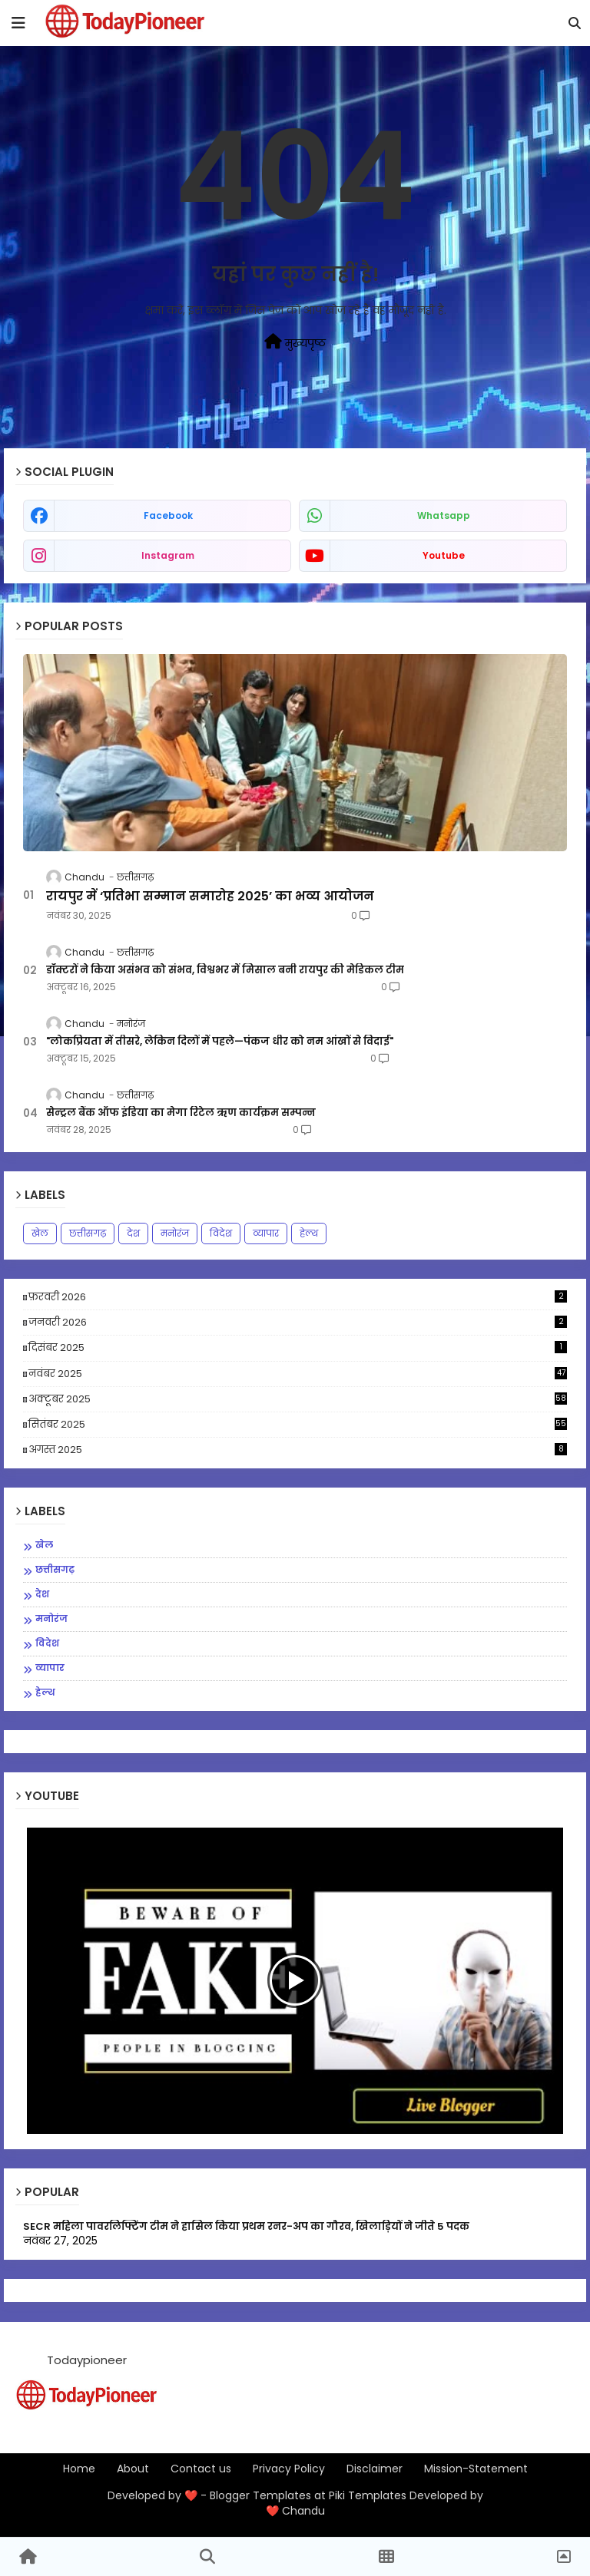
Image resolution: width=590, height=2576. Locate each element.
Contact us (201, 2469)
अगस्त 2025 (297, 1450)
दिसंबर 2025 (297, 1348)
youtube (444, 555)
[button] (574, 23)
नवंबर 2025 (297, 1374)
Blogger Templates (260, 2495)
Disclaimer (374, 2469)
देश (133, 1233)
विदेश (221, 1233)
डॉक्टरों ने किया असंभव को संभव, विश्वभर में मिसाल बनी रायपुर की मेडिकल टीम (225, 970)
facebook (168, 515)
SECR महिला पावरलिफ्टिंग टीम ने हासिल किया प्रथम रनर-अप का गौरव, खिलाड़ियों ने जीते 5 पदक (246, 2227)
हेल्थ (309, 1233)
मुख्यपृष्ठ (295, 342)
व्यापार (266, 1233)
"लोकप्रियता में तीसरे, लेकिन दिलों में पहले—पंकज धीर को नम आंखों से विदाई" (219, 1042)
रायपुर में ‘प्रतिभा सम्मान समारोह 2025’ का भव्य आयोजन (210, 896)
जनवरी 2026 (297, 1322)
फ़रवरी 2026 (297, 1297)
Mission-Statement (476, 2469)
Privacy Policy (289, 2469)
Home (79, 2469)
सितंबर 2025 (297, 1425)
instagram (167, 555)
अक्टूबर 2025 (297, 1399)
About (133, 2469)
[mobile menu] (18, 23)
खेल (39, 1233)
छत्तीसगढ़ (87, 1233)
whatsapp (443, 515)
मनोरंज (175, 1233)
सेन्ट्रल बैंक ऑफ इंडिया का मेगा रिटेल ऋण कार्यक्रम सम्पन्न (181, 1113)
